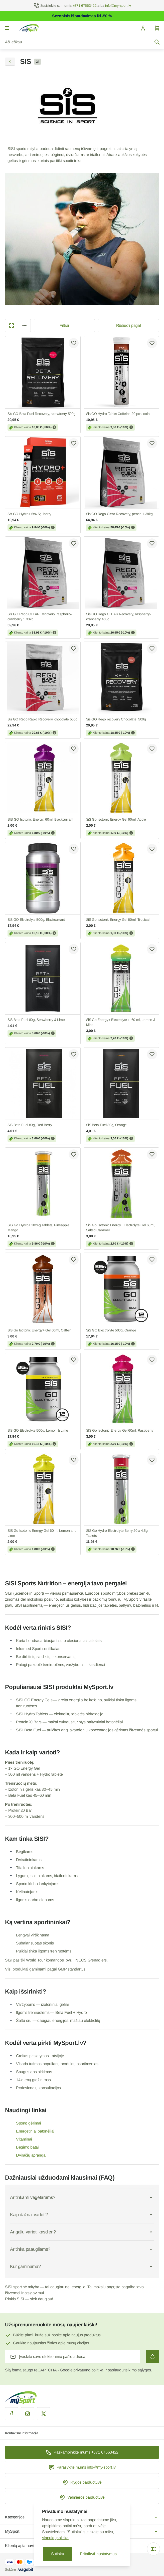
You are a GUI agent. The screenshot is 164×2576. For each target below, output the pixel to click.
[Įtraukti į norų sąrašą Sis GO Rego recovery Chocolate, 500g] (152, 649)
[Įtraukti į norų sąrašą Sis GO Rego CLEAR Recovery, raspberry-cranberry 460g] (152, 543)
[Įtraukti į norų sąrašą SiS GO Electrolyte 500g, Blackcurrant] (74, 849)
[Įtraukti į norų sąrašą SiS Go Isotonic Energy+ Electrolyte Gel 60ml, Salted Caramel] (152, 1154)
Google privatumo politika (81, 2370)
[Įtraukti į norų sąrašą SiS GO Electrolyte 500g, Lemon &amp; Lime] (74, 1360)
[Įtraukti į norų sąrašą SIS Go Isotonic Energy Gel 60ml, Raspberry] (152, 1360)
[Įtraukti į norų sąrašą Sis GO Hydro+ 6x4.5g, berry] (74, 443)
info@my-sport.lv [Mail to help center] (118, 6)
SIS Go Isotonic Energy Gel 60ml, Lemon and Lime (43, 1541)
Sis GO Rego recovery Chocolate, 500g (121, 726)
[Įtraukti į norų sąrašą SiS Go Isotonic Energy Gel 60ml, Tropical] (152, 849)
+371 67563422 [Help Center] (85, 6)
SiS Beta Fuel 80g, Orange (121, 1132)
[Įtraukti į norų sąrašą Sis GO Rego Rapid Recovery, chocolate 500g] (74, 649)
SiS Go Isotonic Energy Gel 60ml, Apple (121, 826)
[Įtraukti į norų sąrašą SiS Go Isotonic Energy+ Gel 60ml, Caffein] (74, 1260)
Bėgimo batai (27, 2147)
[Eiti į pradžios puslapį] (29, 28)
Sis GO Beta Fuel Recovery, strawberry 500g (43, 421)
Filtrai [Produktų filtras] (64, 325)
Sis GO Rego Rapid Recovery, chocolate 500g (43, 726)
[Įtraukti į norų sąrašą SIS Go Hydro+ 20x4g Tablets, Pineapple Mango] (74, 1154)
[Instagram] (27, 2413)
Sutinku (57, 2554)
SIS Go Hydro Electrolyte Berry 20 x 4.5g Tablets (121, 1541)
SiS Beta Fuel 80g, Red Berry (43, 1132)
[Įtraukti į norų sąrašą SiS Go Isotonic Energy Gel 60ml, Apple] (152, 749)
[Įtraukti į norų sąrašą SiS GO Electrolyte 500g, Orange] (152, 1260)
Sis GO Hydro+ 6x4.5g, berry (43, 521)
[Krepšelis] (157, 28)
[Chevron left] (10, 62)
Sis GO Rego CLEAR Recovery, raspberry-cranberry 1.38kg (43, 624)
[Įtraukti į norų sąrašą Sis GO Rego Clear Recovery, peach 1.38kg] (152, 443)
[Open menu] (7, 28)
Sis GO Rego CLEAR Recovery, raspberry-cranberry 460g (121, 624)
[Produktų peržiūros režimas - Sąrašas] (24, 325)
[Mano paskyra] (143, 28)
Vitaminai (24, 2139)
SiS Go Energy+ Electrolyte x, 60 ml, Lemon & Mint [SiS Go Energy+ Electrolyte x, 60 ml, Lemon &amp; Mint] (121, 1030)
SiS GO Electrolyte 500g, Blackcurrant (43, 927)
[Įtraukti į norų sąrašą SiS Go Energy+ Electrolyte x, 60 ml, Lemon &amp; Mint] (152, 949)
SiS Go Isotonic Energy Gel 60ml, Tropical (121, 927)
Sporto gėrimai (28, 2123)
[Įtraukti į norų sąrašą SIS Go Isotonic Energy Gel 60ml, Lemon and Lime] (74, 1460)
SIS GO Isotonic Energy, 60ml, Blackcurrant (43, 826)
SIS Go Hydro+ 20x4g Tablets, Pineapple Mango (43, 1235)
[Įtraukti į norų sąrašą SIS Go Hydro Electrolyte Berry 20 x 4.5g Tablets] (152, 1460)
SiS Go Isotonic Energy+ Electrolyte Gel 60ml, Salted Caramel (121, 1235)
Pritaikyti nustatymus (98, 2554)
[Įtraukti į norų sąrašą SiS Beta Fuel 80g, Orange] (152, 1054)
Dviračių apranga (30, 2155)
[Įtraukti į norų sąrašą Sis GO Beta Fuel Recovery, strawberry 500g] (74, 343)
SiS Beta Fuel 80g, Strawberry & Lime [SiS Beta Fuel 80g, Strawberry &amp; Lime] (43, 1027)
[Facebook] (11, 2413)
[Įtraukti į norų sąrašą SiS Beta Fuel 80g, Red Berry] (74, 1054)
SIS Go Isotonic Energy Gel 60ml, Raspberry (121, 1437)
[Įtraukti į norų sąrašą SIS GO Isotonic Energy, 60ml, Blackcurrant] (74, 749)
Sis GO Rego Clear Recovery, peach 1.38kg (121, 521)
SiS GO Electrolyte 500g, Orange (121, 1337)
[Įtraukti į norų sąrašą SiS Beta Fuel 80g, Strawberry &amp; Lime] (74, 949)
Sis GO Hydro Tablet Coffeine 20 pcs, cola (121, 421)
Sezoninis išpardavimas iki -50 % (82, 16)
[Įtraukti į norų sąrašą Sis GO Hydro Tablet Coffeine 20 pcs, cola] (152, 343)
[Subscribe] (152, 2356)
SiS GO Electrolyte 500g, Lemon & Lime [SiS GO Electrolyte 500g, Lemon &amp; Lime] (43, 1437)
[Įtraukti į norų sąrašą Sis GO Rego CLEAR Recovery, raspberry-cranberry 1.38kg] (74, 543)
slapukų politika (55, 2538)
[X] (43, 2413)
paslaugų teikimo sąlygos (129, 2370)
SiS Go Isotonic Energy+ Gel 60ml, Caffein (43, 1337)
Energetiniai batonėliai (35, 2131)
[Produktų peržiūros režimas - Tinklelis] (11, 325)
